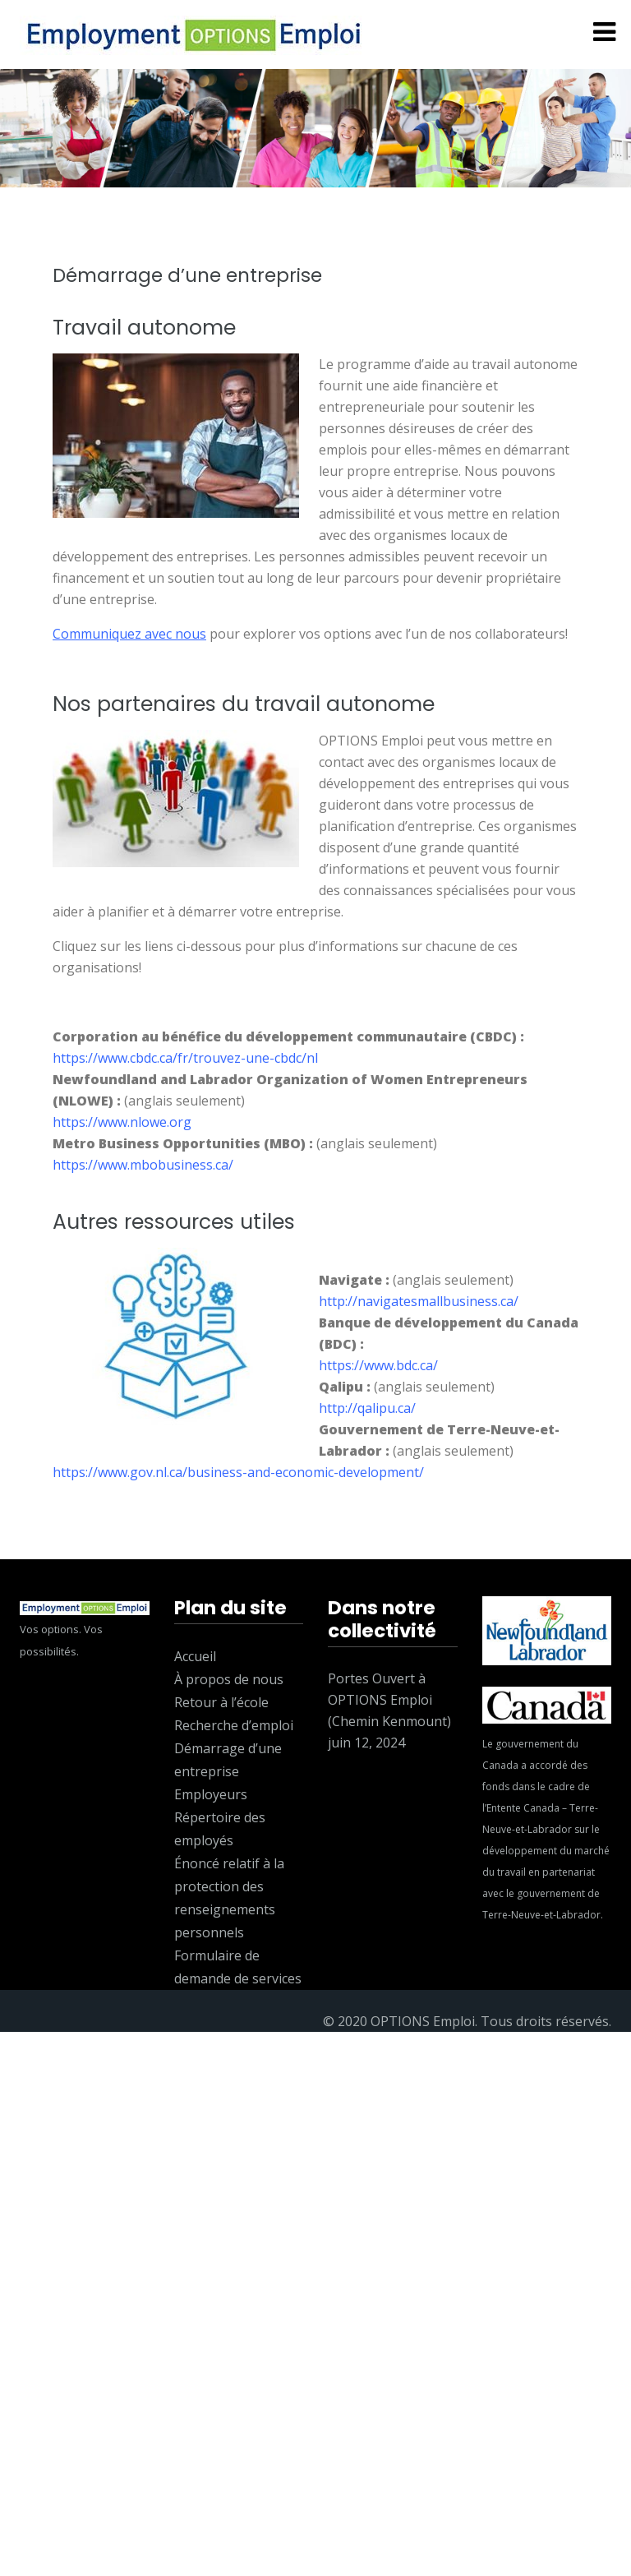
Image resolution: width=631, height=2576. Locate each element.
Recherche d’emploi (233, 1725)
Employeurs (210, 1794)
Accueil (195, 1656)
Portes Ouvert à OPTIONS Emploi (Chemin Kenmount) (389, 1699)
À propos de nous (228, 1679)
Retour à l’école (221, 1702)
